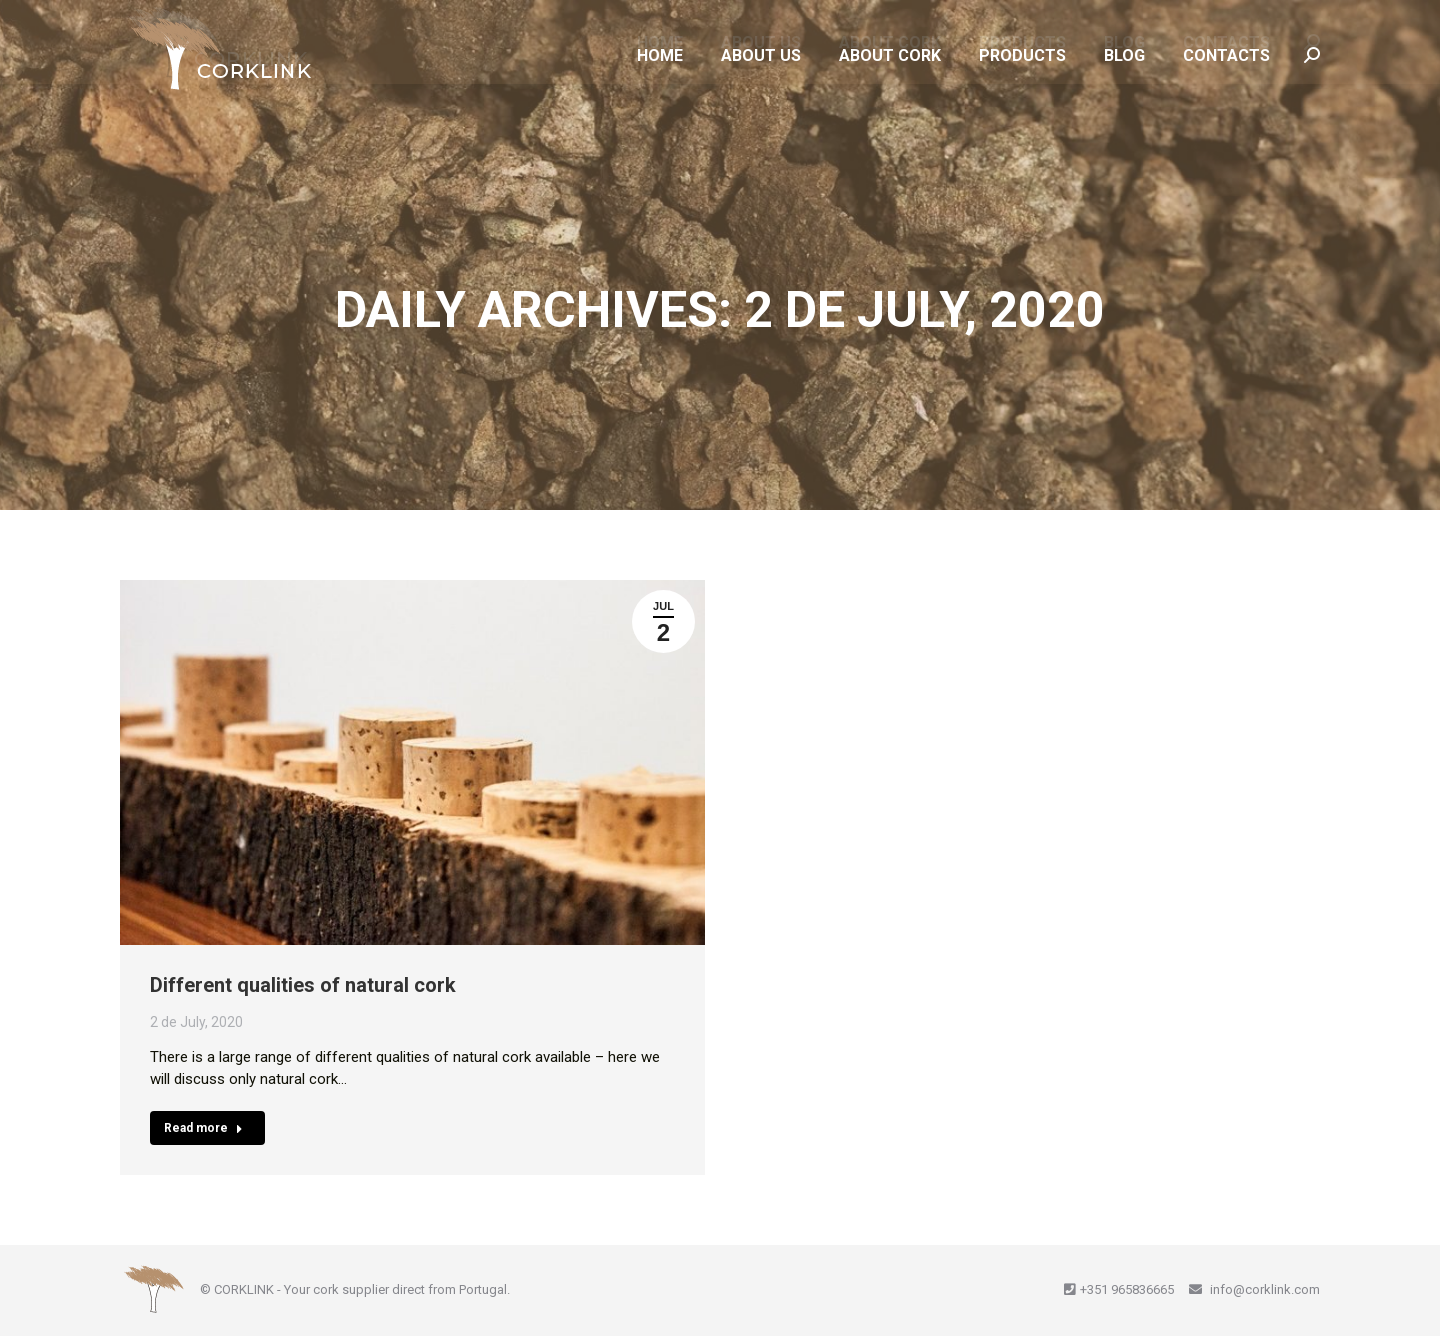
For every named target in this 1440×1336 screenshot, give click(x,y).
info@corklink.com (1263, 1289)
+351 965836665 (1127, 1289)
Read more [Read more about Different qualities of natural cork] (203, 1128)
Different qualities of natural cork (303, 985)
